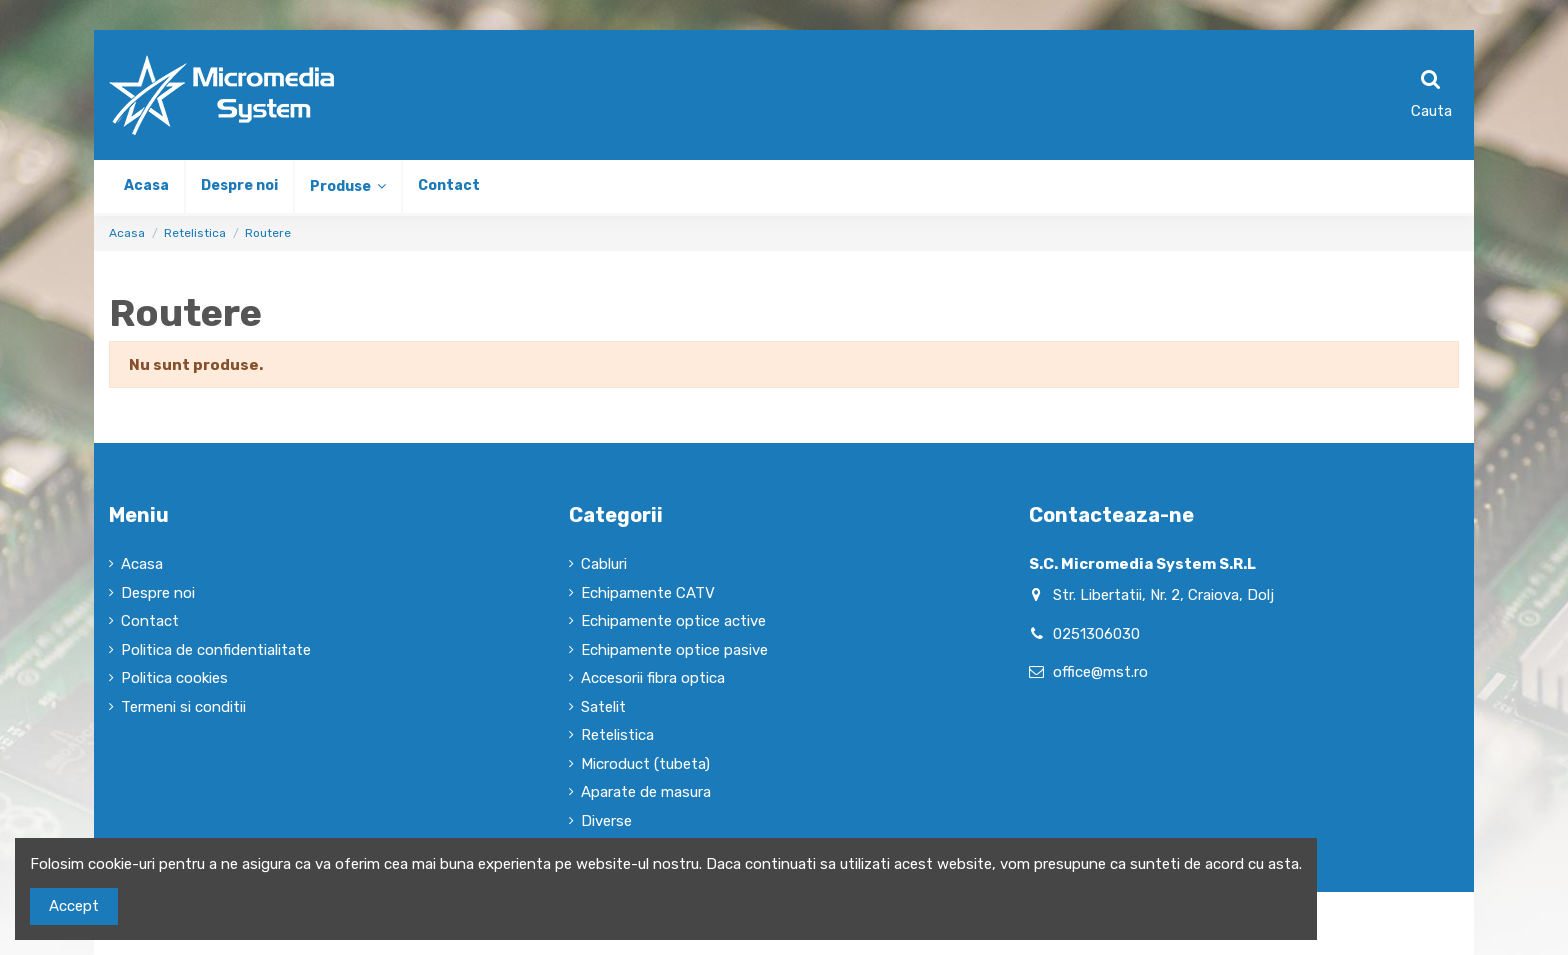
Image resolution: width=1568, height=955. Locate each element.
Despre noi (158, 593)
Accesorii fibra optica (653, 678)
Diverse (606, 821)
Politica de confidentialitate (216, 650)
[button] (347, 186)
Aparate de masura (646, 792)
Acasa (142, 564)
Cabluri (604, 564)
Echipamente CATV (648, 593)
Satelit (603, 707)
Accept (74, 906)
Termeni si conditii (183, 707)
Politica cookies (174, 678)
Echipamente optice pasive (674, 650)
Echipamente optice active (673, 621)
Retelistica (617, 735)
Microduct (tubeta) (645, 764)
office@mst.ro (1100, 672)
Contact (150, 621)
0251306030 (1096, 634)
